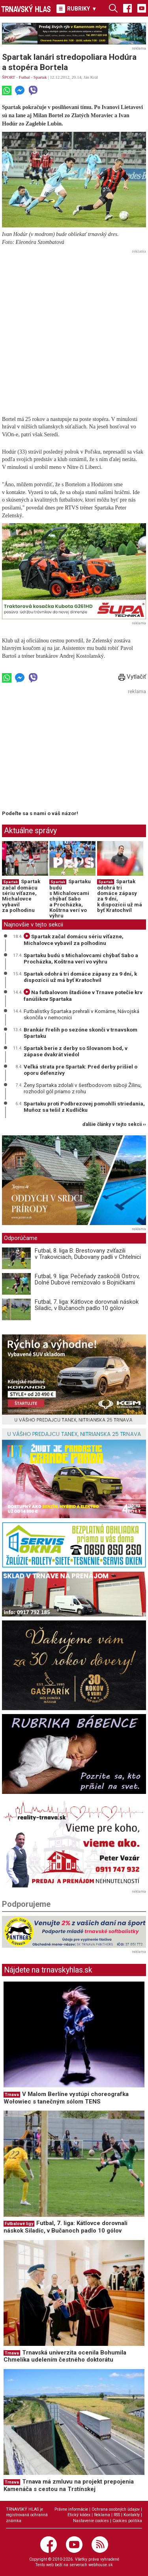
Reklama (102, 2514)
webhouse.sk (100, 2564)
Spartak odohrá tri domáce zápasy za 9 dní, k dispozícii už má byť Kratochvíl (119, 895)
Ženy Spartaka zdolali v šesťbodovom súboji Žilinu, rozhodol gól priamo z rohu (83, 1088)
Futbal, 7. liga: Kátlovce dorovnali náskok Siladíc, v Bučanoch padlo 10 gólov (87, 1305)
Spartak (40, 77)
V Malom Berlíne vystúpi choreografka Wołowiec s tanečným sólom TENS (66, 2098)
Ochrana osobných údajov (116, 2509)
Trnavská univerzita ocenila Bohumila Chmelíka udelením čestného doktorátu (65, 2356)
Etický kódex (78, 2514)
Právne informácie (71, 2509)
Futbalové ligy (19, 2223)
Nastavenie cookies (91, 2520)
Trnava (12, 2094)
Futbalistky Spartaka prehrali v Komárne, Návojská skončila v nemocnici (81, 1014)
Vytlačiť (132, 676)
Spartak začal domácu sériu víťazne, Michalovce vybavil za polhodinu (21, 895)
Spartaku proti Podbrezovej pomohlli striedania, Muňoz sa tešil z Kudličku (84, 1106)
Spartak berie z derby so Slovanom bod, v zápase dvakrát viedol (75, 1051)
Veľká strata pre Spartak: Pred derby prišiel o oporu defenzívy (80, 1069)
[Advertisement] (74, 330)
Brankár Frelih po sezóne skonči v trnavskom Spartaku (80, 1032)
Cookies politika (127, 2520)
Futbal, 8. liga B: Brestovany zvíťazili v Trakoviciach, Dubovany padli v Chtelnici (88, 1254)
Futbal (24, 77)
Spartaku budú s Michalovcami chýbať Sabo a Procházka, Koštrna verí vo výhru (70, 898)
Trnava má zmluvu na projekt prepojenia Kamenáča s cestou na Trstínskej (69, 2485)
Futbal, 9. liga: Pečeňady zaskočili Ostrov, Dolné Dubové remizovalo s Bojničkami (87, 1279)
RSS (117, 2514)
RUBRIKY (76, 8)
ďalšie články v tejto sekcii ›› (114, 1124)
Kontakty (132, 2514)
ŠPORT (8, 77)
